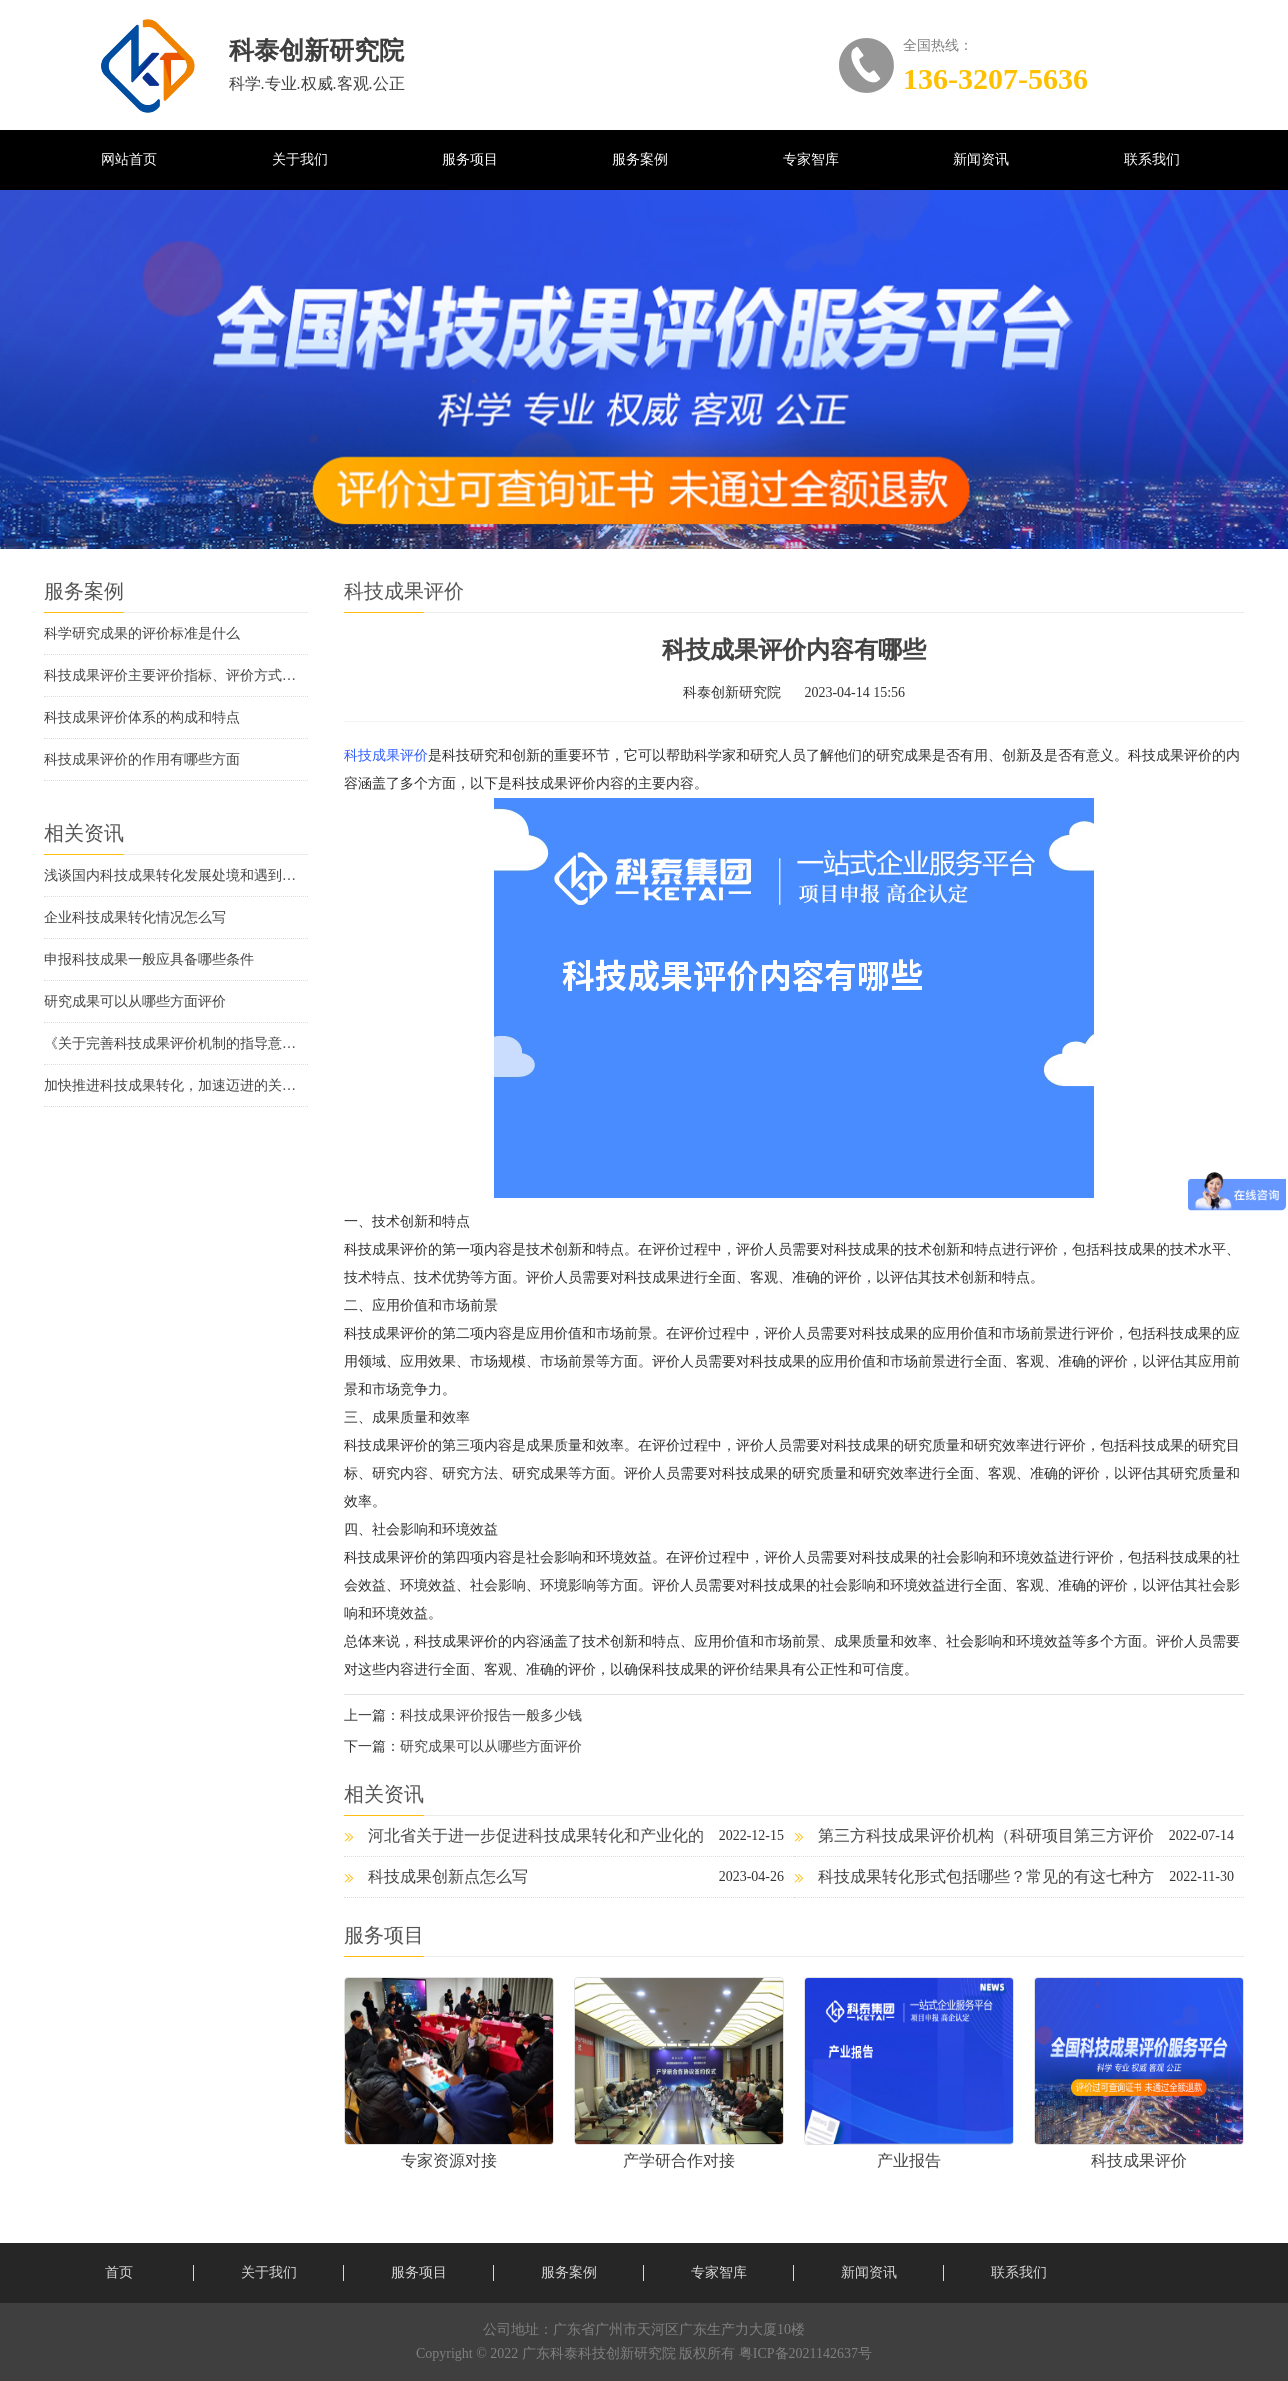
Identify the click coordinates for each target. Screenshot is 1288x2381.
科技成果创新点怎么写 (436, 1876)
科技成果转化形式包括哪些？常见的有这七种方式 (974, 1882)
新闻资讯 (981, 159)
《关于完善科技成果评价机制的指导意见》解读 (176, 1043)
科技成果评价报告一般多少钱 (491, 1715)
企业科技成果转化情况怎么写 (135, 917)
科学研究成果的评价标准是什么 (142, 633)
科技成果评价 (386, 755)
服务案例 (640, 159)
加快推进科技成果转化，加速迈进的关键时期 (176, 1085)
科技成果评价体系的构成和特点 (142, 717)
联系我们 (1152, 159)
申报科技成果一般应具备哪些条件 (149, 959)
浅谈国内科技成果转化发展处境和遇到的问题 (176, 875)
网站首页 (129, 159)
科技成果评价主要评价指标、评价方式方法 (176, 675)
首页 (119, 2272)
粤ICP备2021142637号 (805, 2353)
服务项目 (470, 159)
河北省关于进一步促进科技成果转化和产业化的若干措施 (524, 1841)
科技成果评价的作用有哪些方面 (142, 759)
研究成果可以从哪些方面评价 (135, 1001)
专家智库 (811, 159)
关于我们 (300, 159)
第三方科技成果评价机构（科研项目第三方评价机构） (974, 1841)
